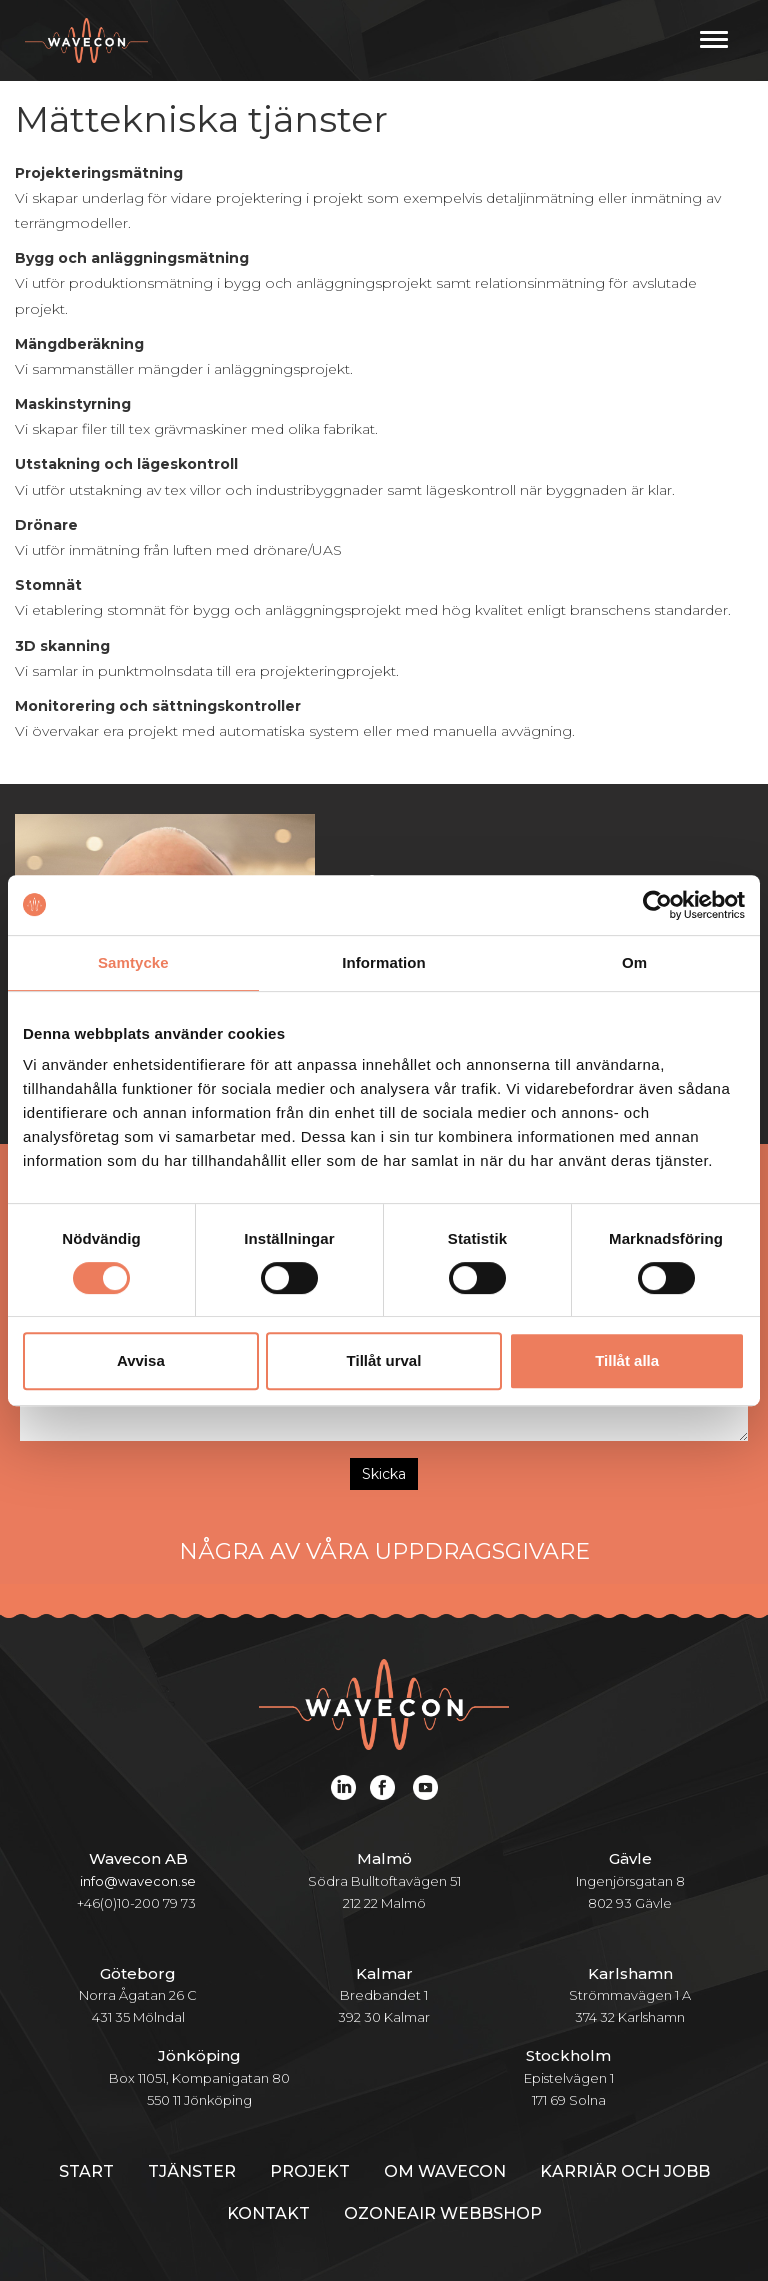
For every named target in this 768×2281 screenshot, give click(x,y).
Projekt (310, 2171)
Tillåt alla (627, 1360)
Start (86, 2171)
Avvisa (141, 1360)
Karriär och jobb (625, 2171)
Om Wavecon (445, 2171)
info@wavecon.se (138, 1881)
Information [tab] (384, 962)
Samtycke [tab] (133, 962)
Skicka (384, 1474)
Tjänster (192, 2171)
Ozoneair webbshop (443, 2213)
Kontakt (268, 2213)
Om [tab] (634, 962)
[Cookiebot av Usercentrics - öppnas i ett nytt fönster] (657, 905)
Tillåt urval (384, 1360)
